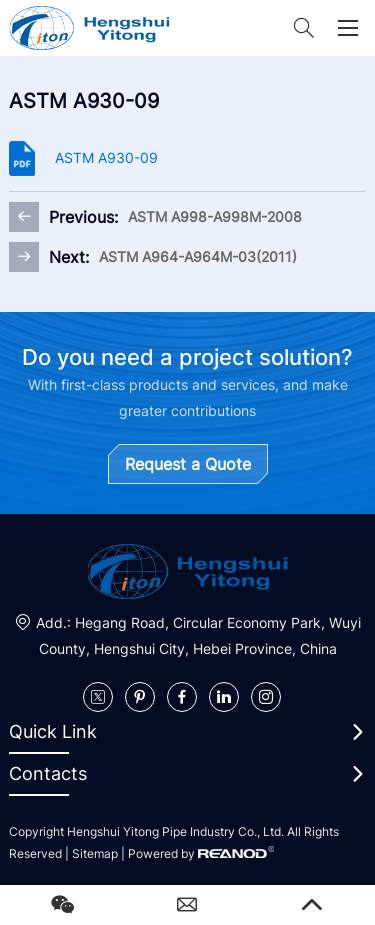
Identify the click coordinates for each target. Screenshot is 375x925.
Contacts (48, 773)
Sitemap (95, 853)
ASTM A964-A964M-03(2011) (198, 256)
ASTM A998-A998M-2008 (215, 216)
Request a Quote (188, 464)
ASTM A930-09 (106, 157)
